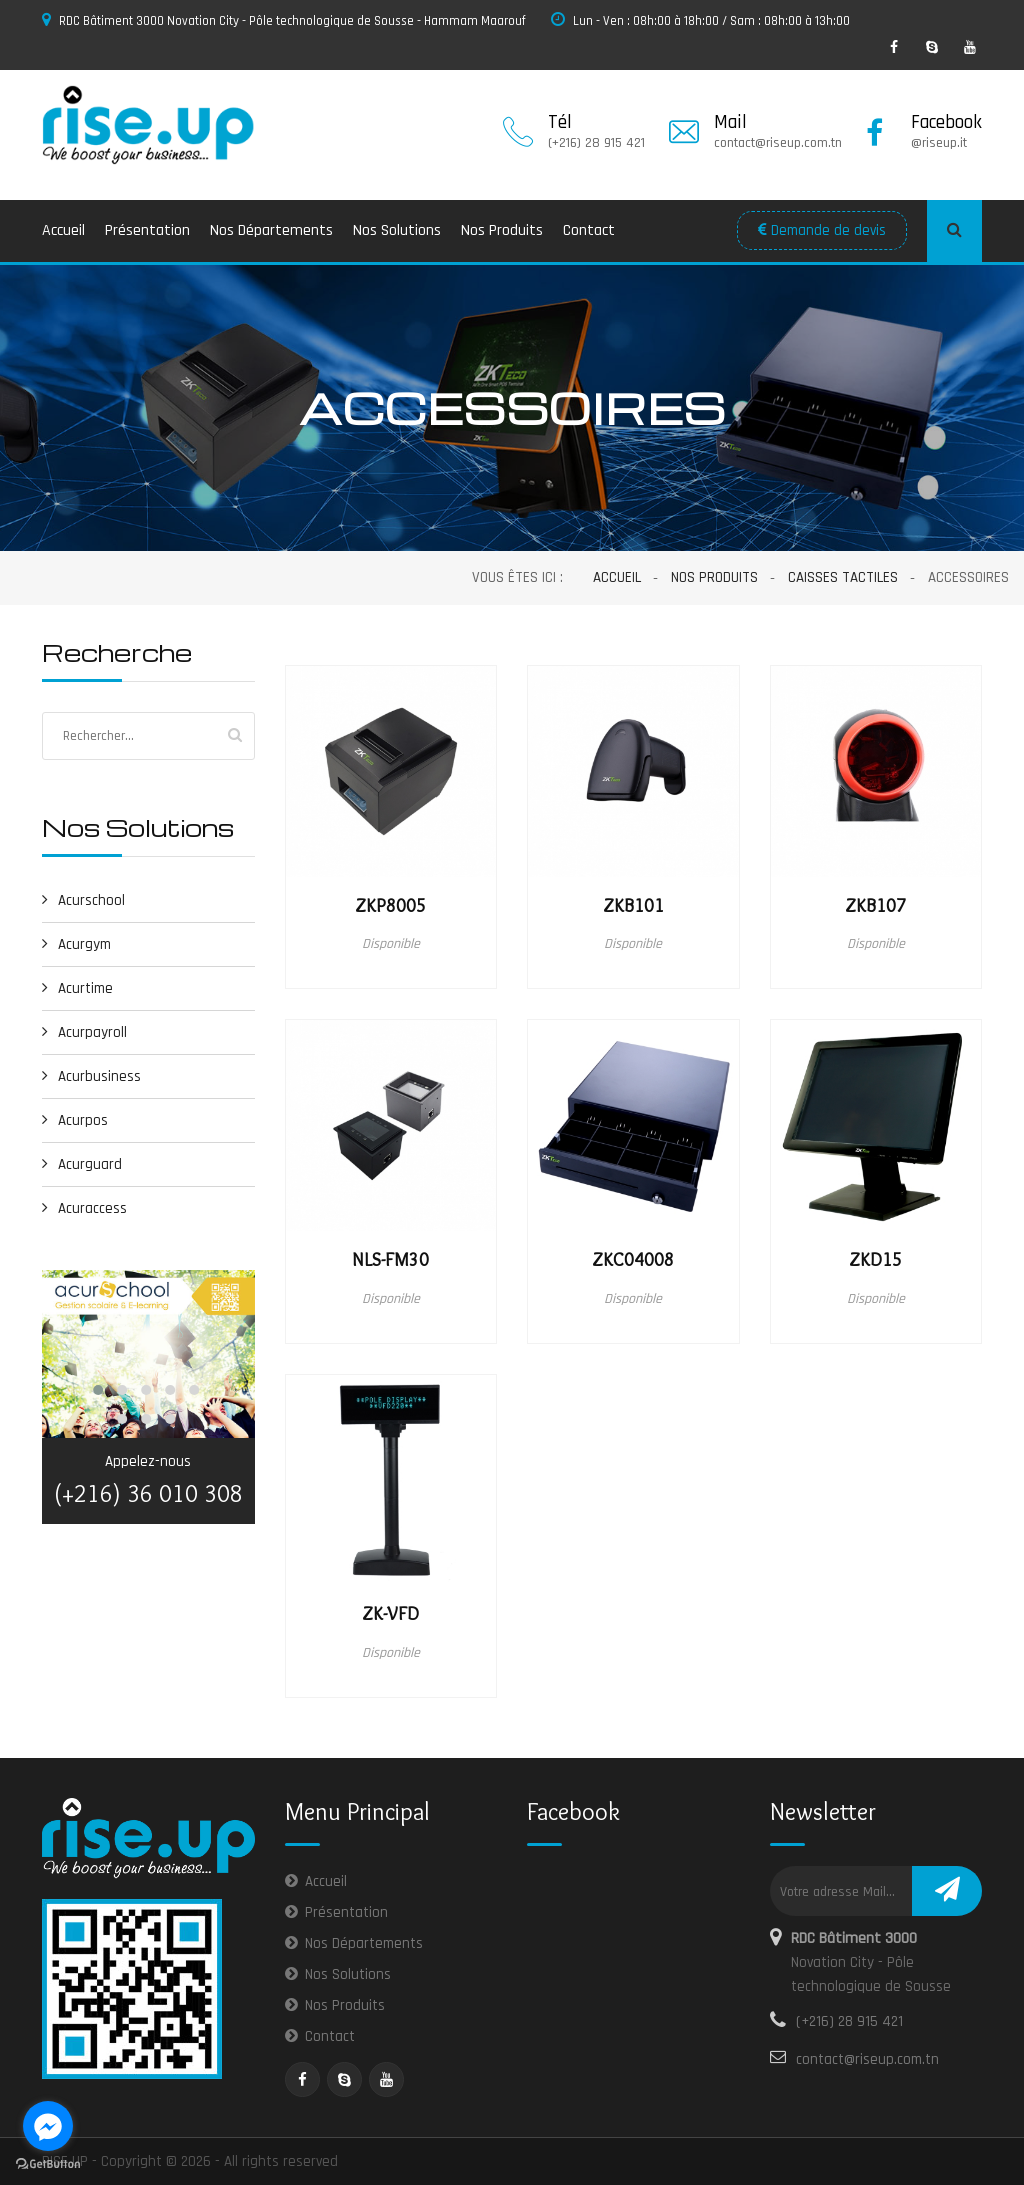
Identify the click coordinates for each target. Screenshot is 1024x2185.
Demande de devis (822, 230)
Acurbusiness (91, 1076)
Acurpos (75, 1120)
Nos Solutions (397, 230)
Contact (589, 230)
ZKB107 (875, 906)
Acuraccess (84, 1208)
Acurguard (82, 1164)
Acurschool (83, 900)
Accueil (63, 230)
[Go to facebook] (48, 2126)
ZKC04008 (633, 1260)
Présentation (147, 230)
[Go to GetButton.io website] (48, 2164)
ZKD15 (875, 1260)
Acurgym (76, 944)
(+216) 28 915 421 (849, 2021)
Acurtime (77, 988)
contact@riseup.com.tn (867, 2059)
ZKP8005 (390, 906)
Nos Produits (502, 230)
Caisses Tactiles (843, 577)
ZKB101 (633, 906)
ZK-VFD (390, 1614)
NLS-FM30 (390, 1260)
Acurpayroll (84, 1032)
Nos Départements (271, 230)
